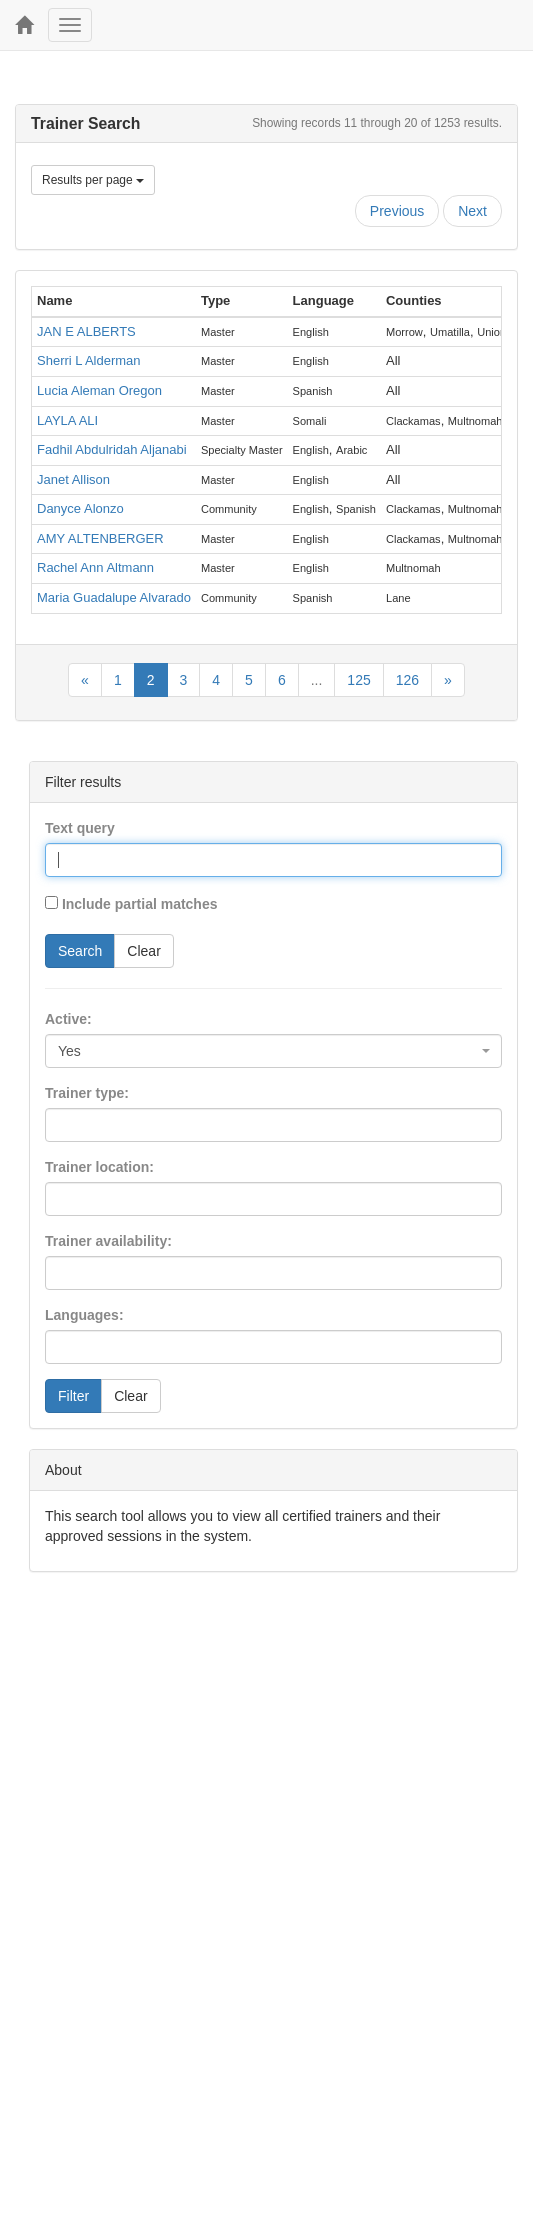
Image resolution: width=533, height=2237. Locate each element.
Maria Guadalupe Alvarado (114, 597)
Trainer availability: (108, 1241)
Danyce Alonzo (80, 508)
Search (80, 951)
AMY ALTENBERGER (100, 538)
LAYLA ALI (67, 420)
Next (472, 211)
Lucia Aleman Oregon (99, 390)
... (317, 680)
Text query (80, 828)
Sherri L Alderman (89, 360)
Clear (143, 951)
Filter (73, 1396)
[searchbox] (81, 1125)
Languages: (84, 1315)
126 (407, 680)
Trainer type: (87, 1093)
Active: (68, 1019)
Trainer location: (99, 1167)
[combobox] (273, 1051)
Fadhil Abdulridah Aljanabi (112, 449)
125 (358, 680)
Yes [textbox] (69, 1051)
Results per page (93, 180)
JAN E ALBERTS (86, 331)
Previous (397, 211)
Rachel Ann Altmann (95, 567)
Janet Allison (73, 479)
